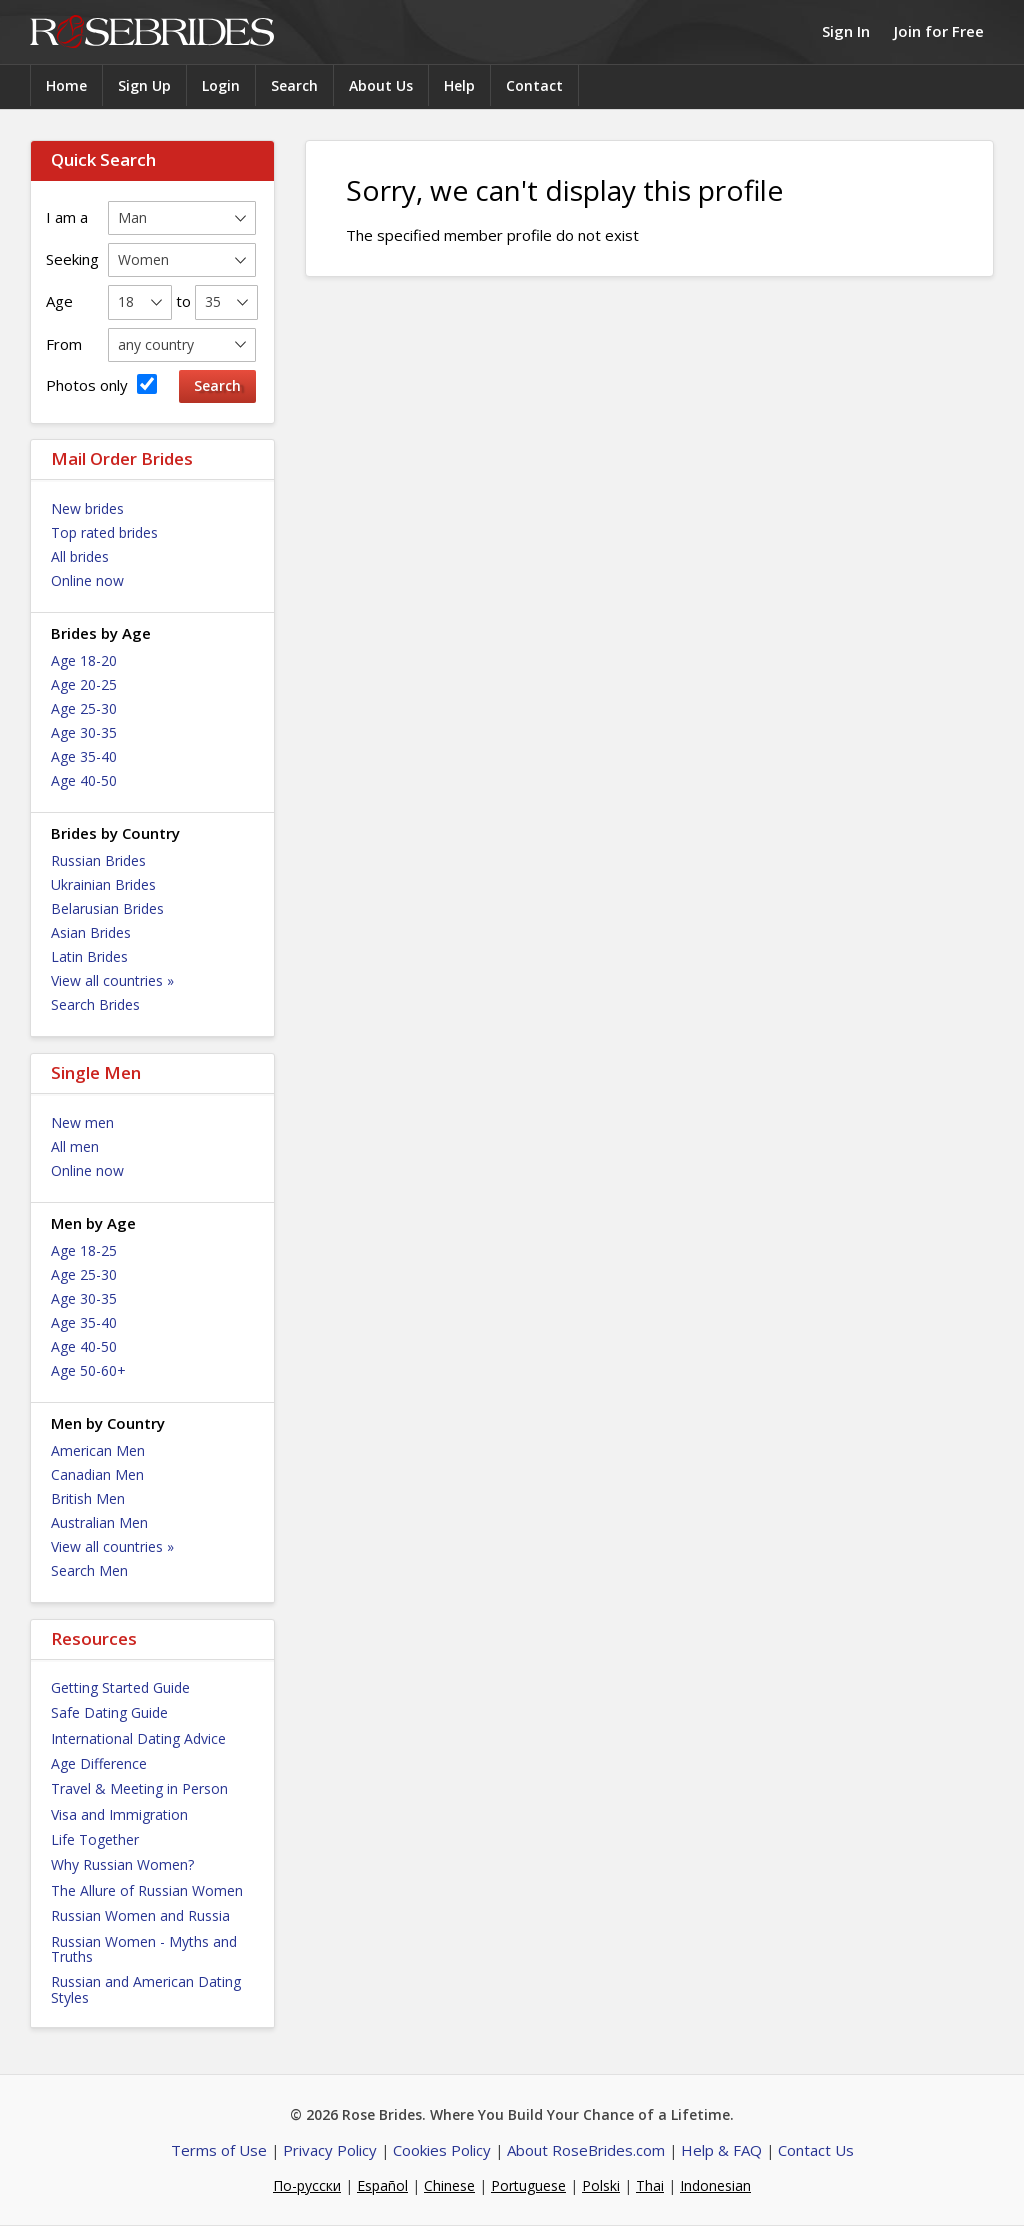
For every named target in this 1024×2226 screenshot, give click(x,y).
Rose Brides (152, 32)
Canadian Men (97, 1474)
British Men (88, 1498)
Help (459, 85)
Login (221, 85)
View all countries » (112, 980)
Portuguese (528, 2185)
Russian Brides (98, 860)
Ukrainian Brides (103, 884)
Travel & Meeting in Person (139, 1788)
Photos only (101, 384)
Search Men (89, 1570)
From (64, 344)
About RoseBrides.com (586, 2150)
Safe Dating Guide (109, 1712)
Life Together (95, 1839)
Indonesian (715, 2185)
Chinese (449, 2185)
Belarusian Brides (107, 908)
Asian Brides (91, 932)
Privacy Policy (330, 2150)
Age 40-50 (84, 780)
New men (82, 1122)
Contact (534, 85)
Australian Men (99, 1522)
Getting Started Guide (120, 1687)
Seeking (72, 259)
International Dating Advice (138, 1738)
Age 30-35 (84, 732)
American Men (98, 1450)
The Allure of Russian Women (147, 1890)
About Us (381, 85)
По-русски (307, 2185)
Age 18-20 (84, 660)
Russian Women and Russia (140, 1915)
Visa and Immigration (119, 1814)
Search (294, 85)
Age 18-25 (84, 1250)
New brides (87, 508)
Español (382, 2185)
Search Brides (95, 1004)
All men (75, 1146)
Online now (87, 580)
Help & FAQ (721, 2150)
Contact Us (816, 2150)
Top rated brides (104, 532)
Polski (601, 2185)
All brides (80, 556)
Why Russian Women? (122, 1864)
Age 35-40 (84, 756)
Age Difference (99, 1763)
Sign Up (144, 85)
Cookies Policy (442, 2150)
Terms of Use (219, 2150)
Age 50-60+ (88, 1370)
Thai (650, 2185)
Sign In (846, 31)
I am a (67, 217)
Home (66, 85)
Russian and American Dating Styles (146, 1989)
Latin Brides (89, 956)
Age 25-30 (84, 708)
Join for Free (939, 31)
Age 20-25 (84, 684)
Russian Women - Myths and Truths (144, 1949)
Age (59, 301)
